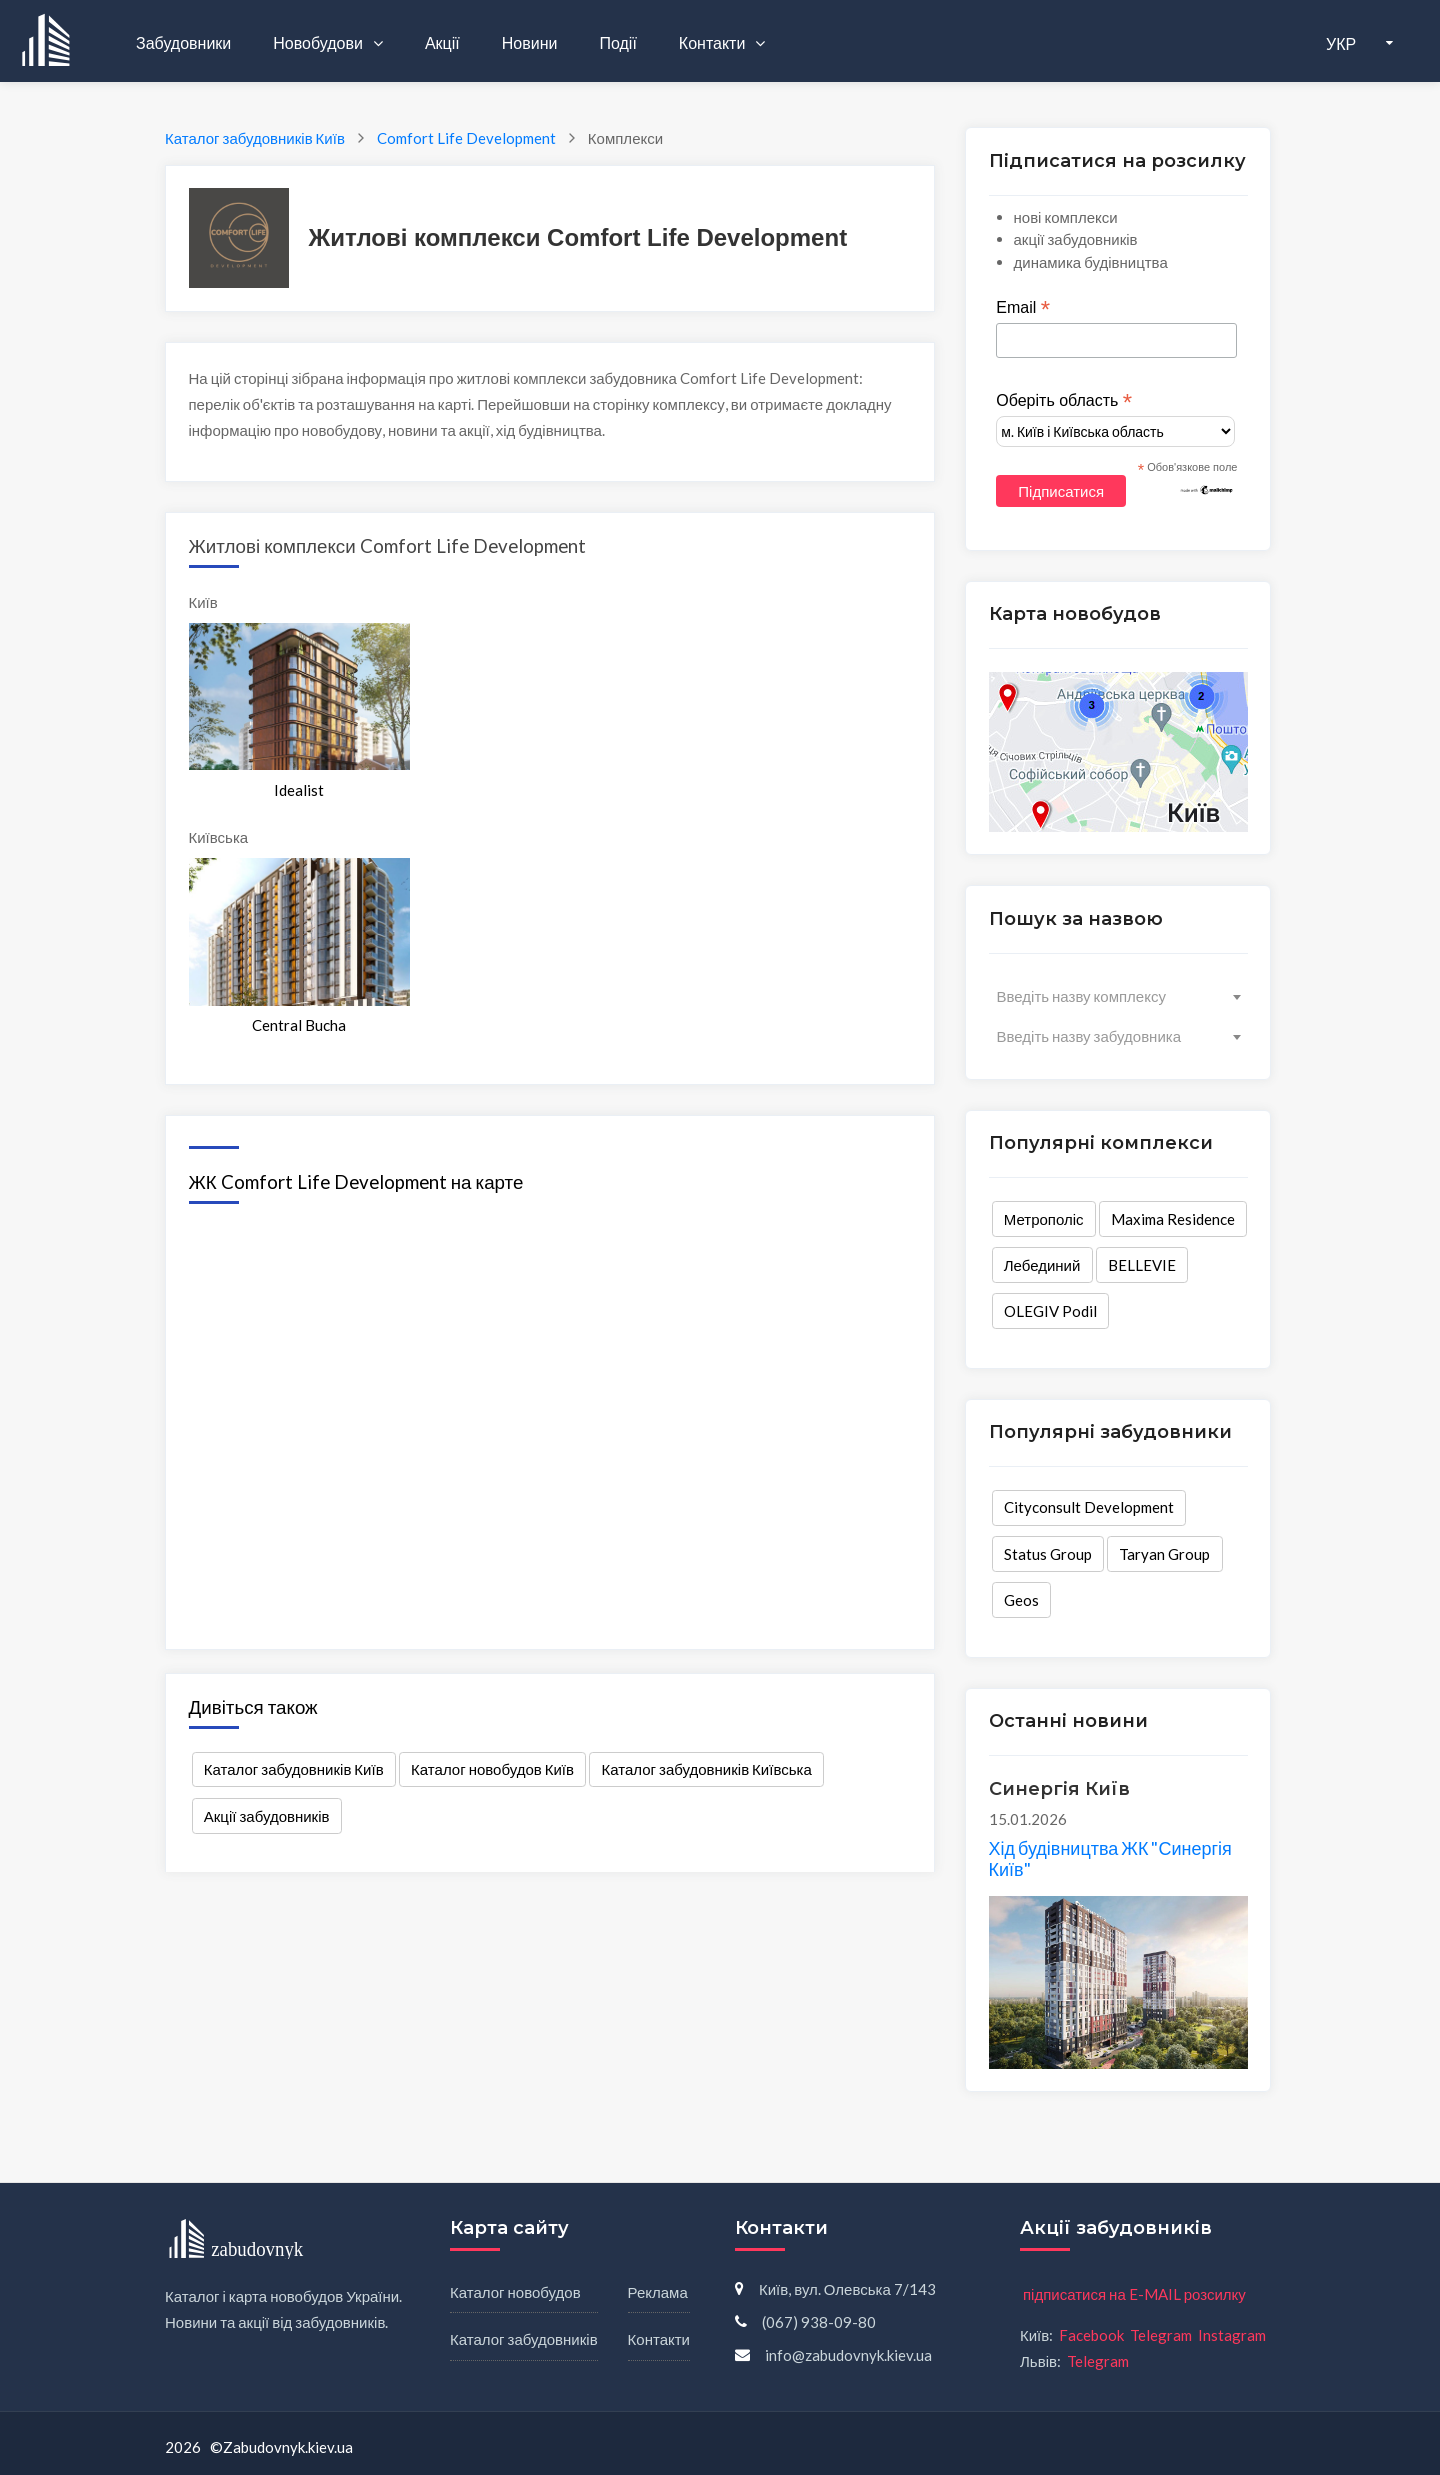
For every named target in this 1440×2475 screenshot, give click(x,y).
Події (617, 42)
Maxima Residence (1173, 1219)
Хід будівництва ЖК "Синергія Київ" (1110, 1859)
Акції (442, 42)
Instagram (1232, 2335)
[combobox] (1118, 996)
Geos (1021, 1600)
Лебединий (1042, 1265)
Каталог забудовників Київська (707, 1769)
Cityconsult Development (1089, 1507)
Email (1023, 308)
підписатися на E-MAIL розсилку (1134, 2294)
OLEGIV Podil (1050, 1311)
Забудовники (183, 42)
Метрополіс (1044, 1219)
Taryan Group (1164, 1554)
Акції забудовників (267, 1816)
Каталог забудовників (524, 2339)
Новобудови (319, 42)
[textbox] (1118, 996)
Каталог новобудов (515, 2292)
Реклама (658, 2292)
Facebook (1091, 2335)
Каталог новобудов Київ (492, 1769)
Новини (530, 42)
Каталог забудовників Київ (294, 1769)
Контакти (714, 42)
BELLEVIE (1142, 1265)
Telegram (1161, 2335)
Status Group (1048, 1554)
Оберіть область (1064, 401)
